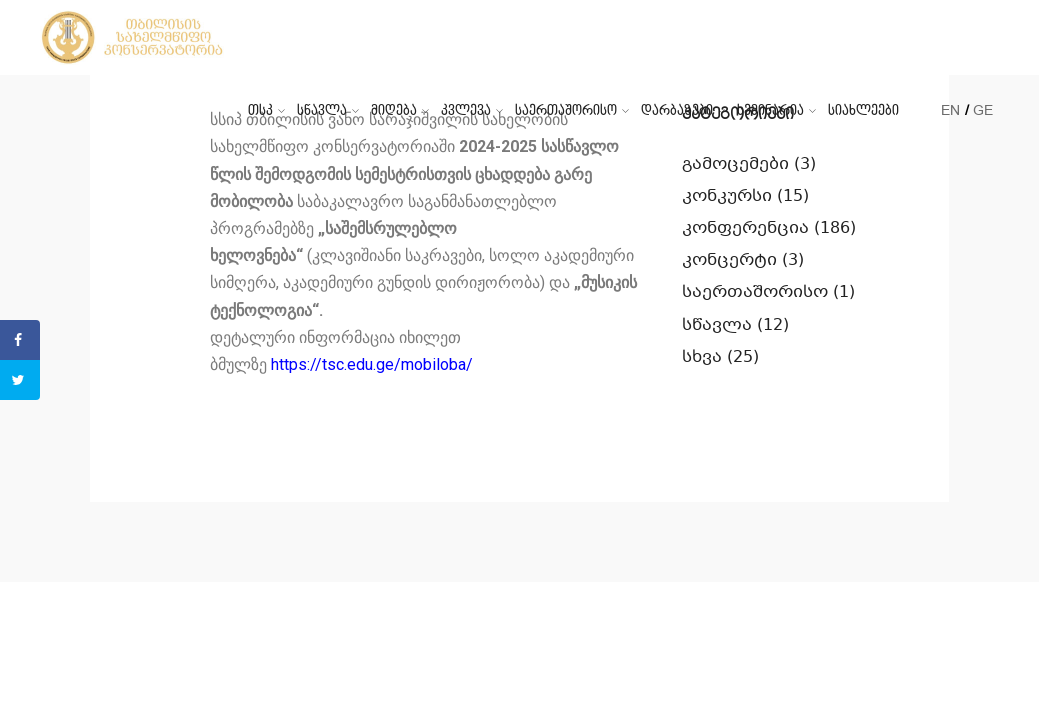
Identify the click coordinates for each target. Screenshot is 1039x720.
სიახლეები (863, 110)
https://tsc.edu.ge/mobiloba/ (372, 364)
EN (950, 110)
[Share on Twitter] (20, 380)
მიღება (394, 110)
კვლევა (466, 110)
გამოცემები (735, 164)
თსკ (260, 110)
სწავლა (322, 110)
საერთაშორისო (566, 110)
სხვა (702, 357)
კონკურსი (727, 196)
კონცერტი (729, 260)
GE (983, 110)
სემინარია (770, 110)
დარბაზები (677, 110)
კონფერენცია (745, 228)
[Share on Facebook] (20, 340)
